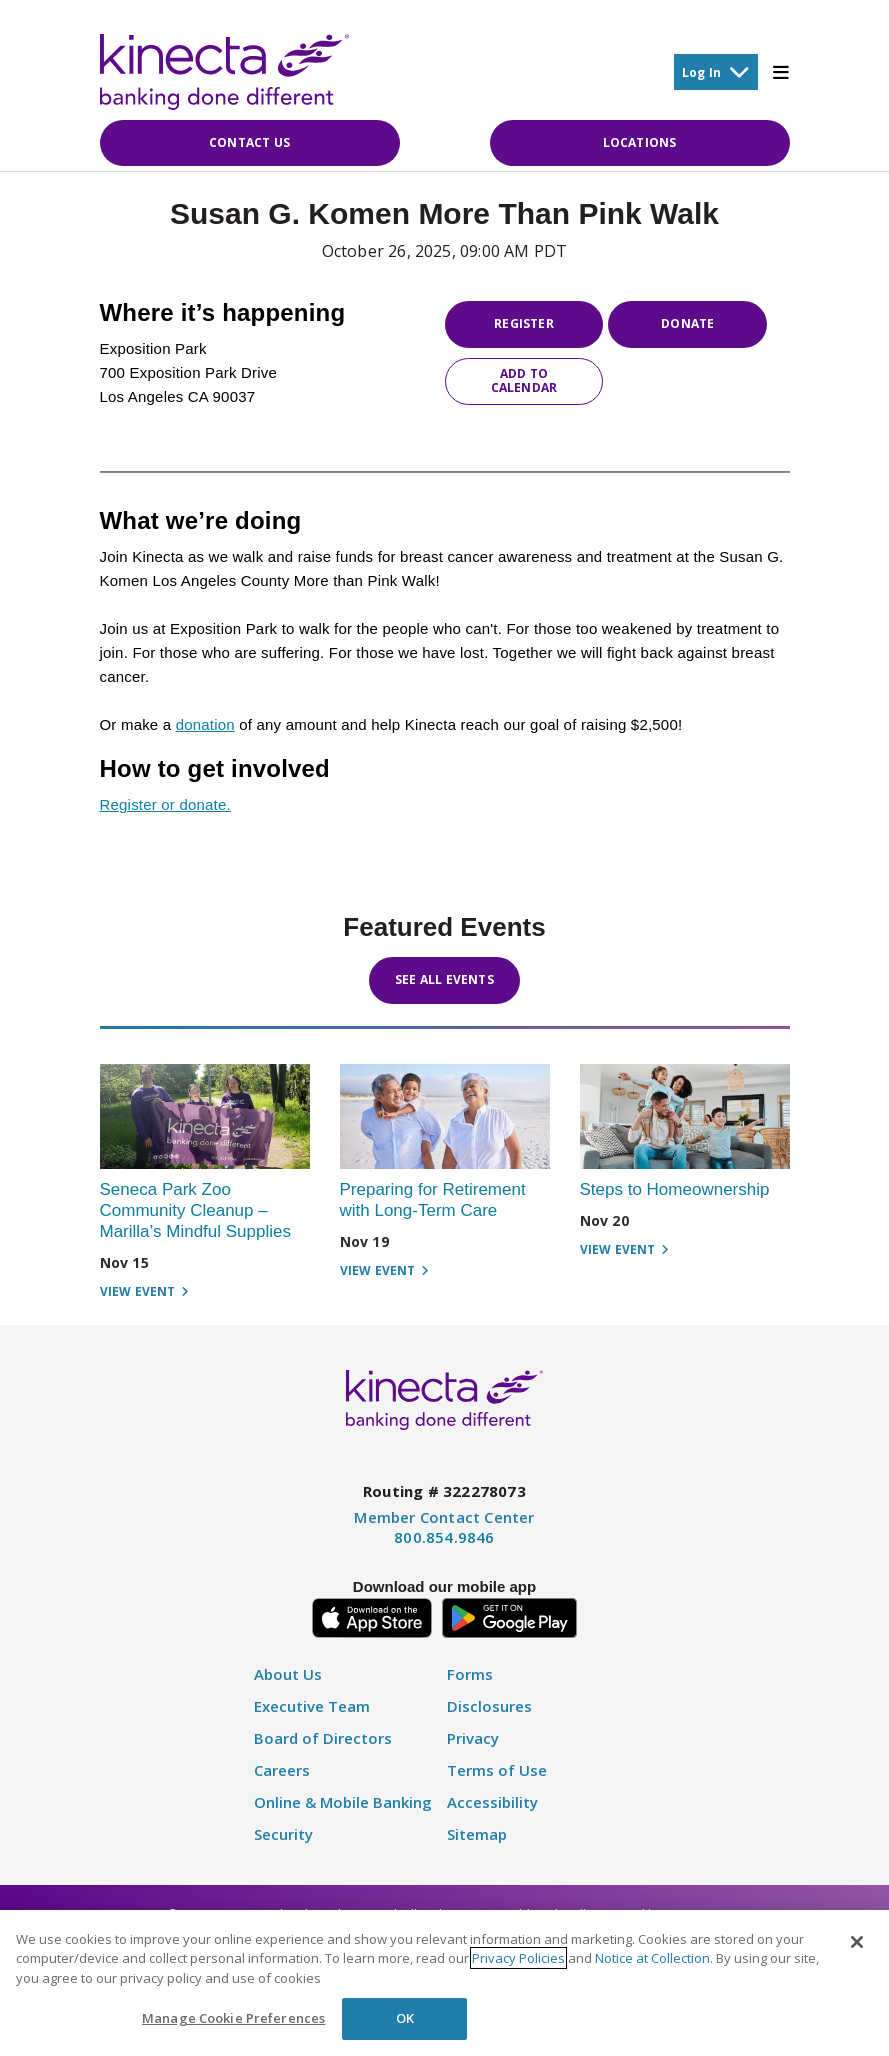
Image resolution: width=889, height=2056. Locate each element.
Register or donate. (165, 804)
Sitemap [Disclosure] (477, 1834)
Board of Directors (323, 1738)
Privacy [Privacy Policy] (473, 1738)
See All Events (444, 979)
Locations (640, 142)
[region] (444, 1983)
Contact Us (249, 142)
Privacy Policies (518, 1958)
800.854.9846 (444, 1537)
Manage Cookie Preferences (233, 2018)
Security (283, 1834)
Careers (282, 1770)
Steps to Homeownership (675, 1189)
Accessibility (492, 1802)
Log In (716, 71)
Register (524, 323)
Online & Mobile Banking (343, 1802)
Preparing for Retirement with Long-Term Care (433, 1200)
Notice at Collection (652, 1958)
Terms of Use (497, 1770)
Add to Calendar (524, 380)
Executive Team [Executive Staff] (312, 1706)
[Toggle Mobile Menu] (781, 72)
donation (205, 724)
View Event (144, 1292)
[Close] (857, 1942)
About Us (288, 1674)
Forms (470, 1674)
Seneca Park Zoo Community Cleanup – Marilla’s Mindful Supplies (196, 1210)
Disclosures (489, 1706)
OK (405, 2018)
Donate (687, 323)
